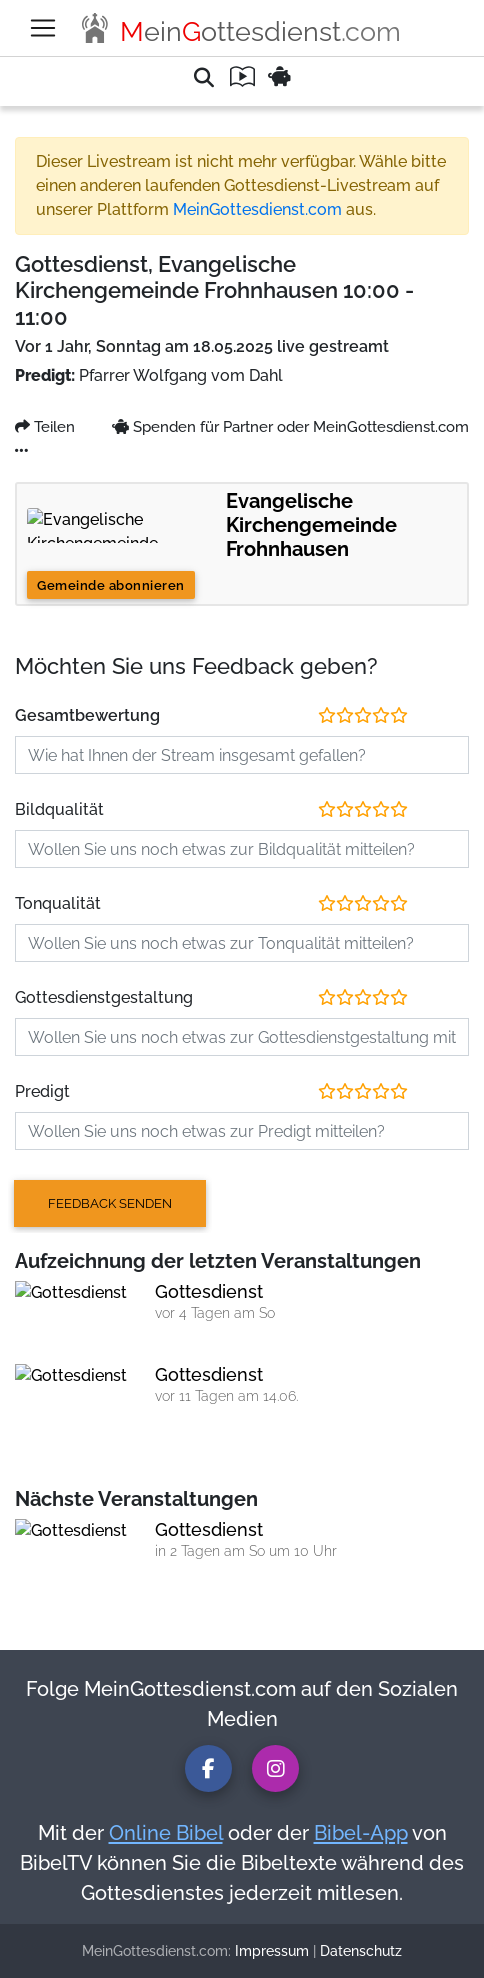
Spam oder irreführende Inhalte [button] (133, 9)
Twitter (97, 784)
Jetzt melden (54, 174)
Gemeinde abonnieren (82, 943)
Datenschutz (283, 1960)
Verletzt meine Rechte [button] (103, 29)
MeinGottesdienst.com (80, 509)
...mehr (30, 748)
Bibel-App (327, 1870)
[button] (242, 89)
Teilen (28, 766)
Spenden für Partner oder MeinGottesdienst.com (163, 802)
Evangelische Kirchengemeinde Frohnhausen (153, 820)
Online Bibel (137, 1870)
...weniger (89, 748)
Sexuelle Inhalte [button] (85, 49)
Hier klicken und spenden (90, 455)
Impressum (197, 1960)
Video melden (52, 838)
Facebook (39, 784)
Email (143, 784)
